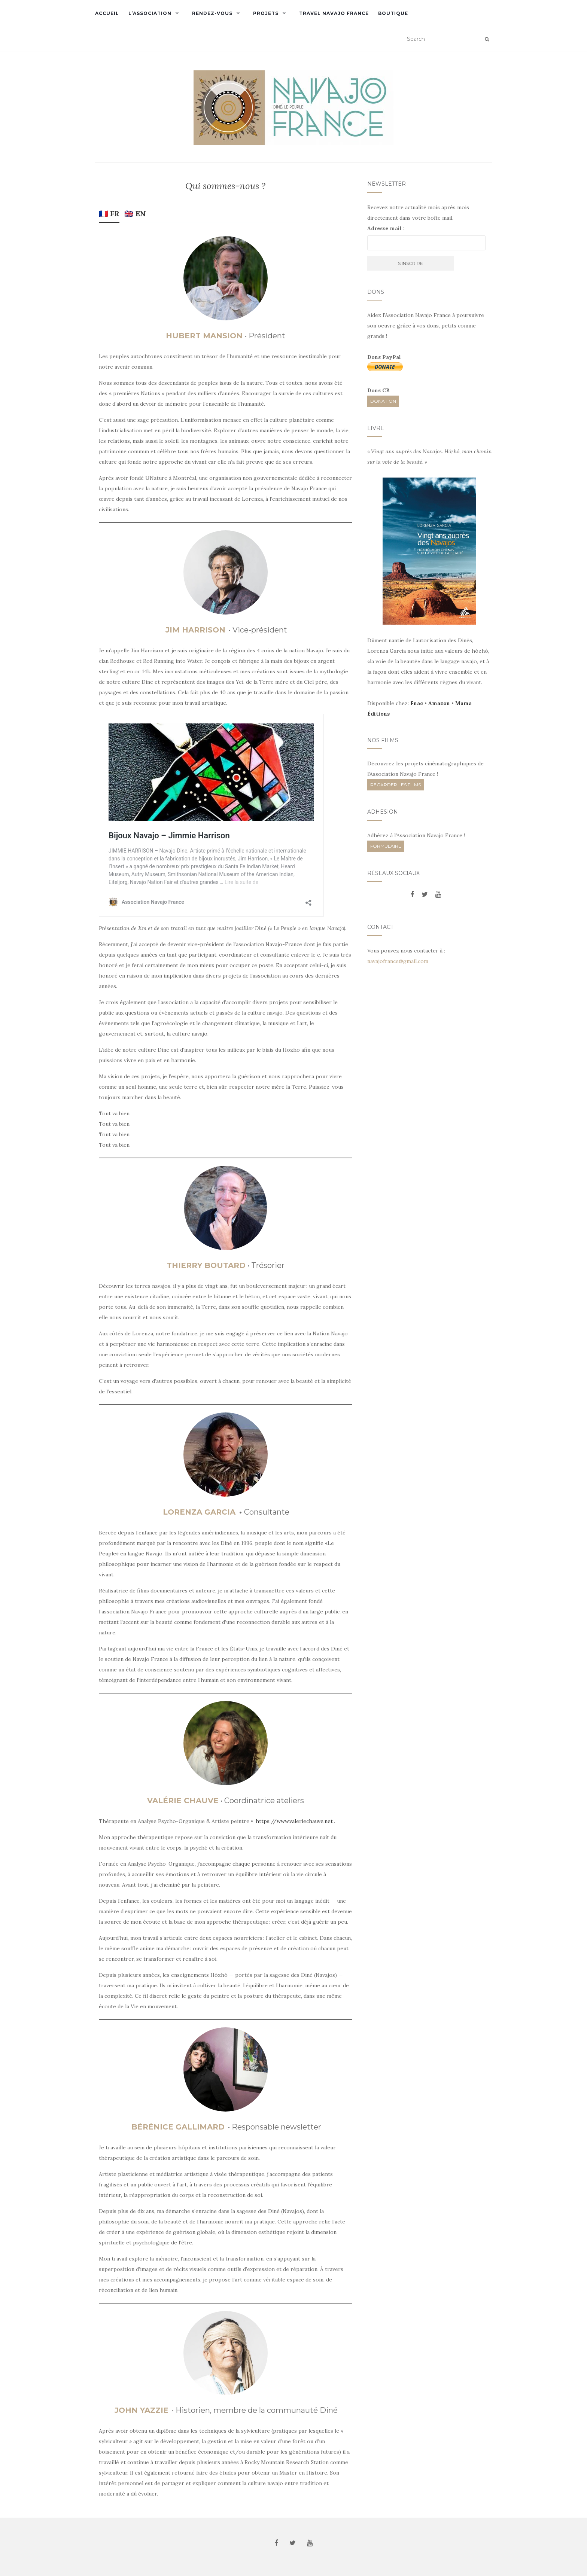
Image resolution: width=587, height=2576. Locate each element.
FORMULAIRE (385, 846)
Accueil (107, 13)
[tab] (109, 214)
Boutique (393, 13)
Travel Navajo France (334, 13)
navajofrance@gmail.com (397, 961)
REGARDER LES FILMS (395, 784)
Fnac (416, 703)
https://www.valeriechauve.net (294, 1821)
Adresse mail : (386, 228)
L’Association (149, 13)
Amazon (439, 703)
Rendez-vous (212, 13)
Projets (266, 13)
